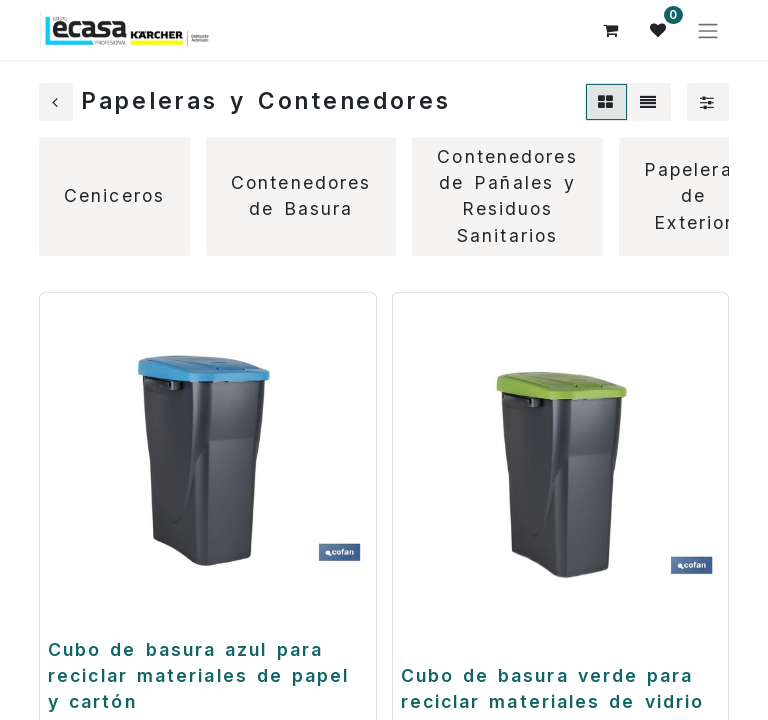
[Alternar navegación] (708, 30)
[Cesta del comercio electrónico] (611, 30)
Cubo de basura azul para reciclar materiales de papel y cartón (199, 676)
